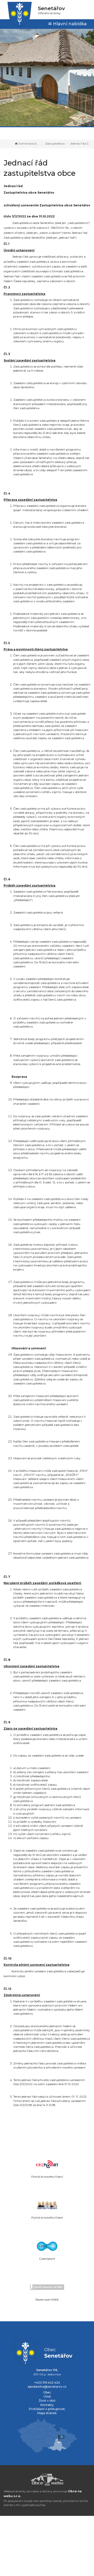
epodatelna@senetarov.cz (47, 2386)
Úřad (47, 2396)
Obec (47, 2392)
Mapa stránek (47, 2413)
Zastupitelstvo (55, 143)
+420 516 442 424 (47, 2382)
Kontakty (47, 2405)
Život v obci (47, 2400)
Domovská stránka (26, 143)
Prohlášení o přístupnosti (47, 2409)
